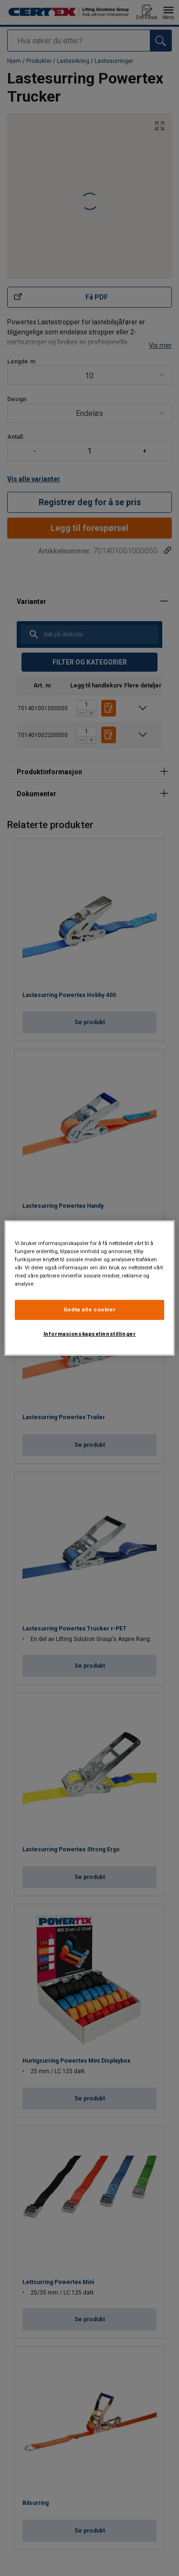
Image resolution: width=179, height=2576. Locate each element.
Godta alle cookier (89, 1309)
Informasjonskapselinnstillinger (89, 1333)
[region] (89, 1288)
